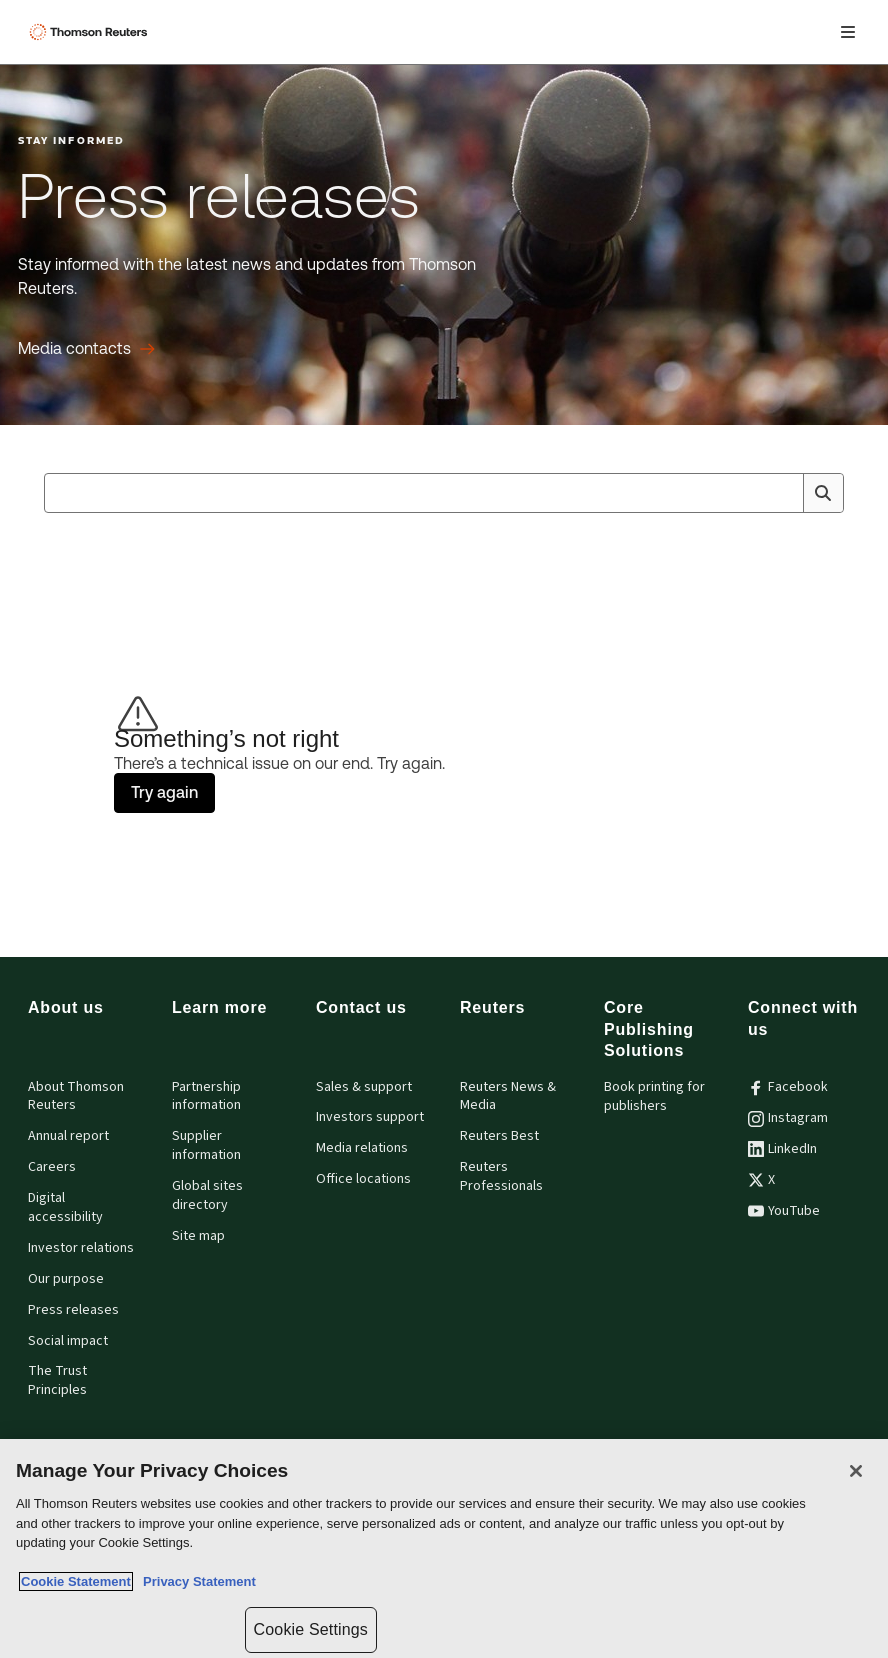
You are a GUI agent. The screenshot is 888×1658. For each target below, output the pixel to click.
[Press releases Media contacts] (86, 349)
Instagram (788, 1118)
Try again (164, 792)
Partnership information (206, 1096)
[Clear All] (784, 493)
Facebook (788, 1087)
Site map (198, 1236)
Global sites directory (207, 1195)
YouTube (784, 1211)
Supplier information (206, 1145)
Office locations (363, 1179)
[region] (444, 1548)
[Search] (823, 493)
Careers (52, 1167)
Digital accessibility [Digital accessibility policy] (65, 1207)
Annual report (68, 1136)
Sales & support (364, 1087)
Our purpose (66, 1279)
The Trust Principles (57, 1380)
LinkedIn (782, 1149)
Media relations (362, 1148)
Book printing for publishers (654, 1096)
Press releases (73, 1310)
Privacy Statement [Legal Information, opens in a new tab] (196, 1581)
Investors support (370, 1117)
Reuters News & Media (508, 1096)
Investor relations (81, 1248)
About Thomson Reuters (76, 1096)
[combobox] (444, 493)
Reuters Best (499, 1136)
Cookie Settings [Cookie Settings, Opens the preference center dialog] (311, 1629)
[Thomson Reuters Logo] (91, 32)
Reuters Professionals (501, 1176)
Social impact (68, 1341)
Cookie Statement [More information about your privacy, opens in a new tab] (76, 1581)
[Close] (856, 1471)
